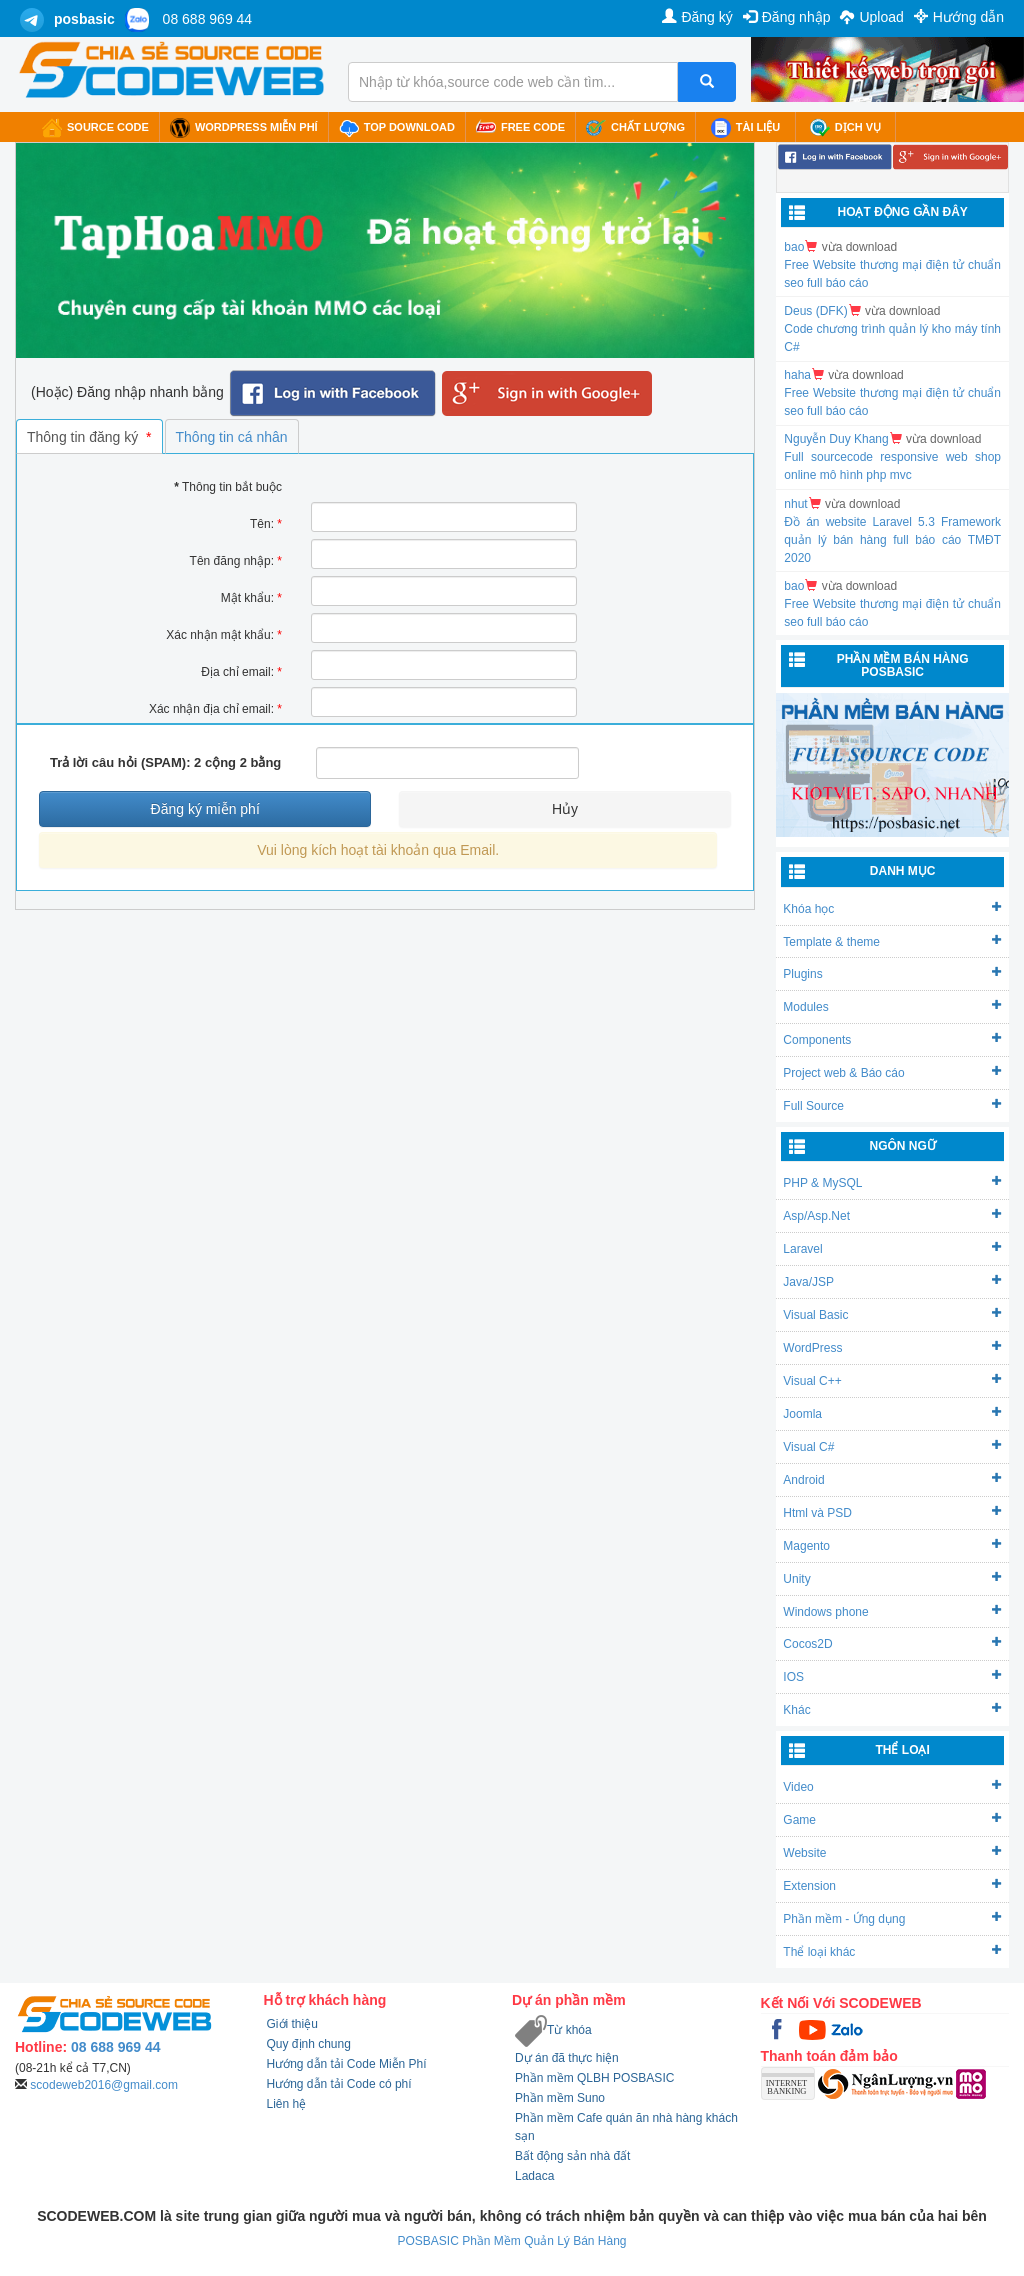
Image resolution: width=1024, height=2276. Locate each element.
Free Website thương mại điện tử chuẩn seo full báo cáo (892, 274)
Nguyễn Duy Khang (836, 439)
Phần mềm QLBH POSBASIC (594, 2078)
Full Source (892, 1105)
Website (892, 1852)
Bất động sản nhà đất (572, 2156)
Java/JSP (892, 1281)
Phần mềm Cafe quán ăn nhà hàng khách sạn (626, 2127)
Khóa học (892, 908)
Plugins (892, 973)
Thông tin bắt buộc (228, 487)
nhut (795, 504)
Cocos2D (892, 1643)
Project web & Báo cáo (892, 1072)
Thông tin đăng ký (89, 437)
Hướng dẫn (959, 17)
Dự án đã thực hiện (567, 2058)
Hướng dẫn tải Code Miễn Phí (347, 2064)
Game (892, 1819)
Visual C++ (892, 1380)
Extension (892, 1885)
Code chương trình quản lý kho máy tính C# (892, 338)
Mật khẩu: (251, 598)
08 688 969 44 (208, 19)
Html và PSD (892, 1512)
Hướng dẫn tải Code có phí (339, 2084)
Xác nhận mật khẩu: (224, 635)
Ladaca (534, 2176)
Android (892, 1479)
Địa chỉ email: (241, 672)
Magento (892, 1545)
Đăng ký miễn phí (205, 809)
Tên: (266, 524)
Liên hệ (287, 2104)
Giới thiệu (292, 2024)
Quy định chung (309, 2044)
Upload (871, 17)
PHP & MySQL (892, 1182)
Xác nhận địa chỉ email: (215, 709)
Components (892, 1039)
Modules (892, 1006)
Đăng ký (697, 17)
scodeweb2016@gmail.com (104, 2085)
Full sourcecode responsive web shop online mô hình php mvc (892, 466)
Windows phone (892, 1611)
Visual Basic (892, 1314)
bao (794, 247)
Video (892, 1786)
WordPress (892, 1347)
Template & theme (892, 941)
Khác (892, 1709)
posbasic (84, 19)
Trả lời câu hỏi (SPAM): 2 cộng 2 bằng (165, 762)
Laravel (892, 1248)
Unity (892, 1578)
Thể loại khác (892, 1951)
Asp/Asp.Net (892, 1215)
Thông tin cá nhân (232, 437)
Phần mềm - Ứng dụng (892, 1918)
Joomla (892, 1413)
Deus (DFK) (815, 311)
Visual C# (892, 1446)
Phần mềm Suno (560, 2098)
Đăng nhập (787, 17)
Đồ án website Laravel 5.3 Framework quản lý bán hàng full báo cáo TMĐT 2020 (892, 540)
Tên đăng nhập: (236, 561)
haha (797, 375)
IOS (892, 1676)
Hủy (565, 809)
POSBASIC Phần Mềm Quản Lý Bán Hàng (511, 2241)
